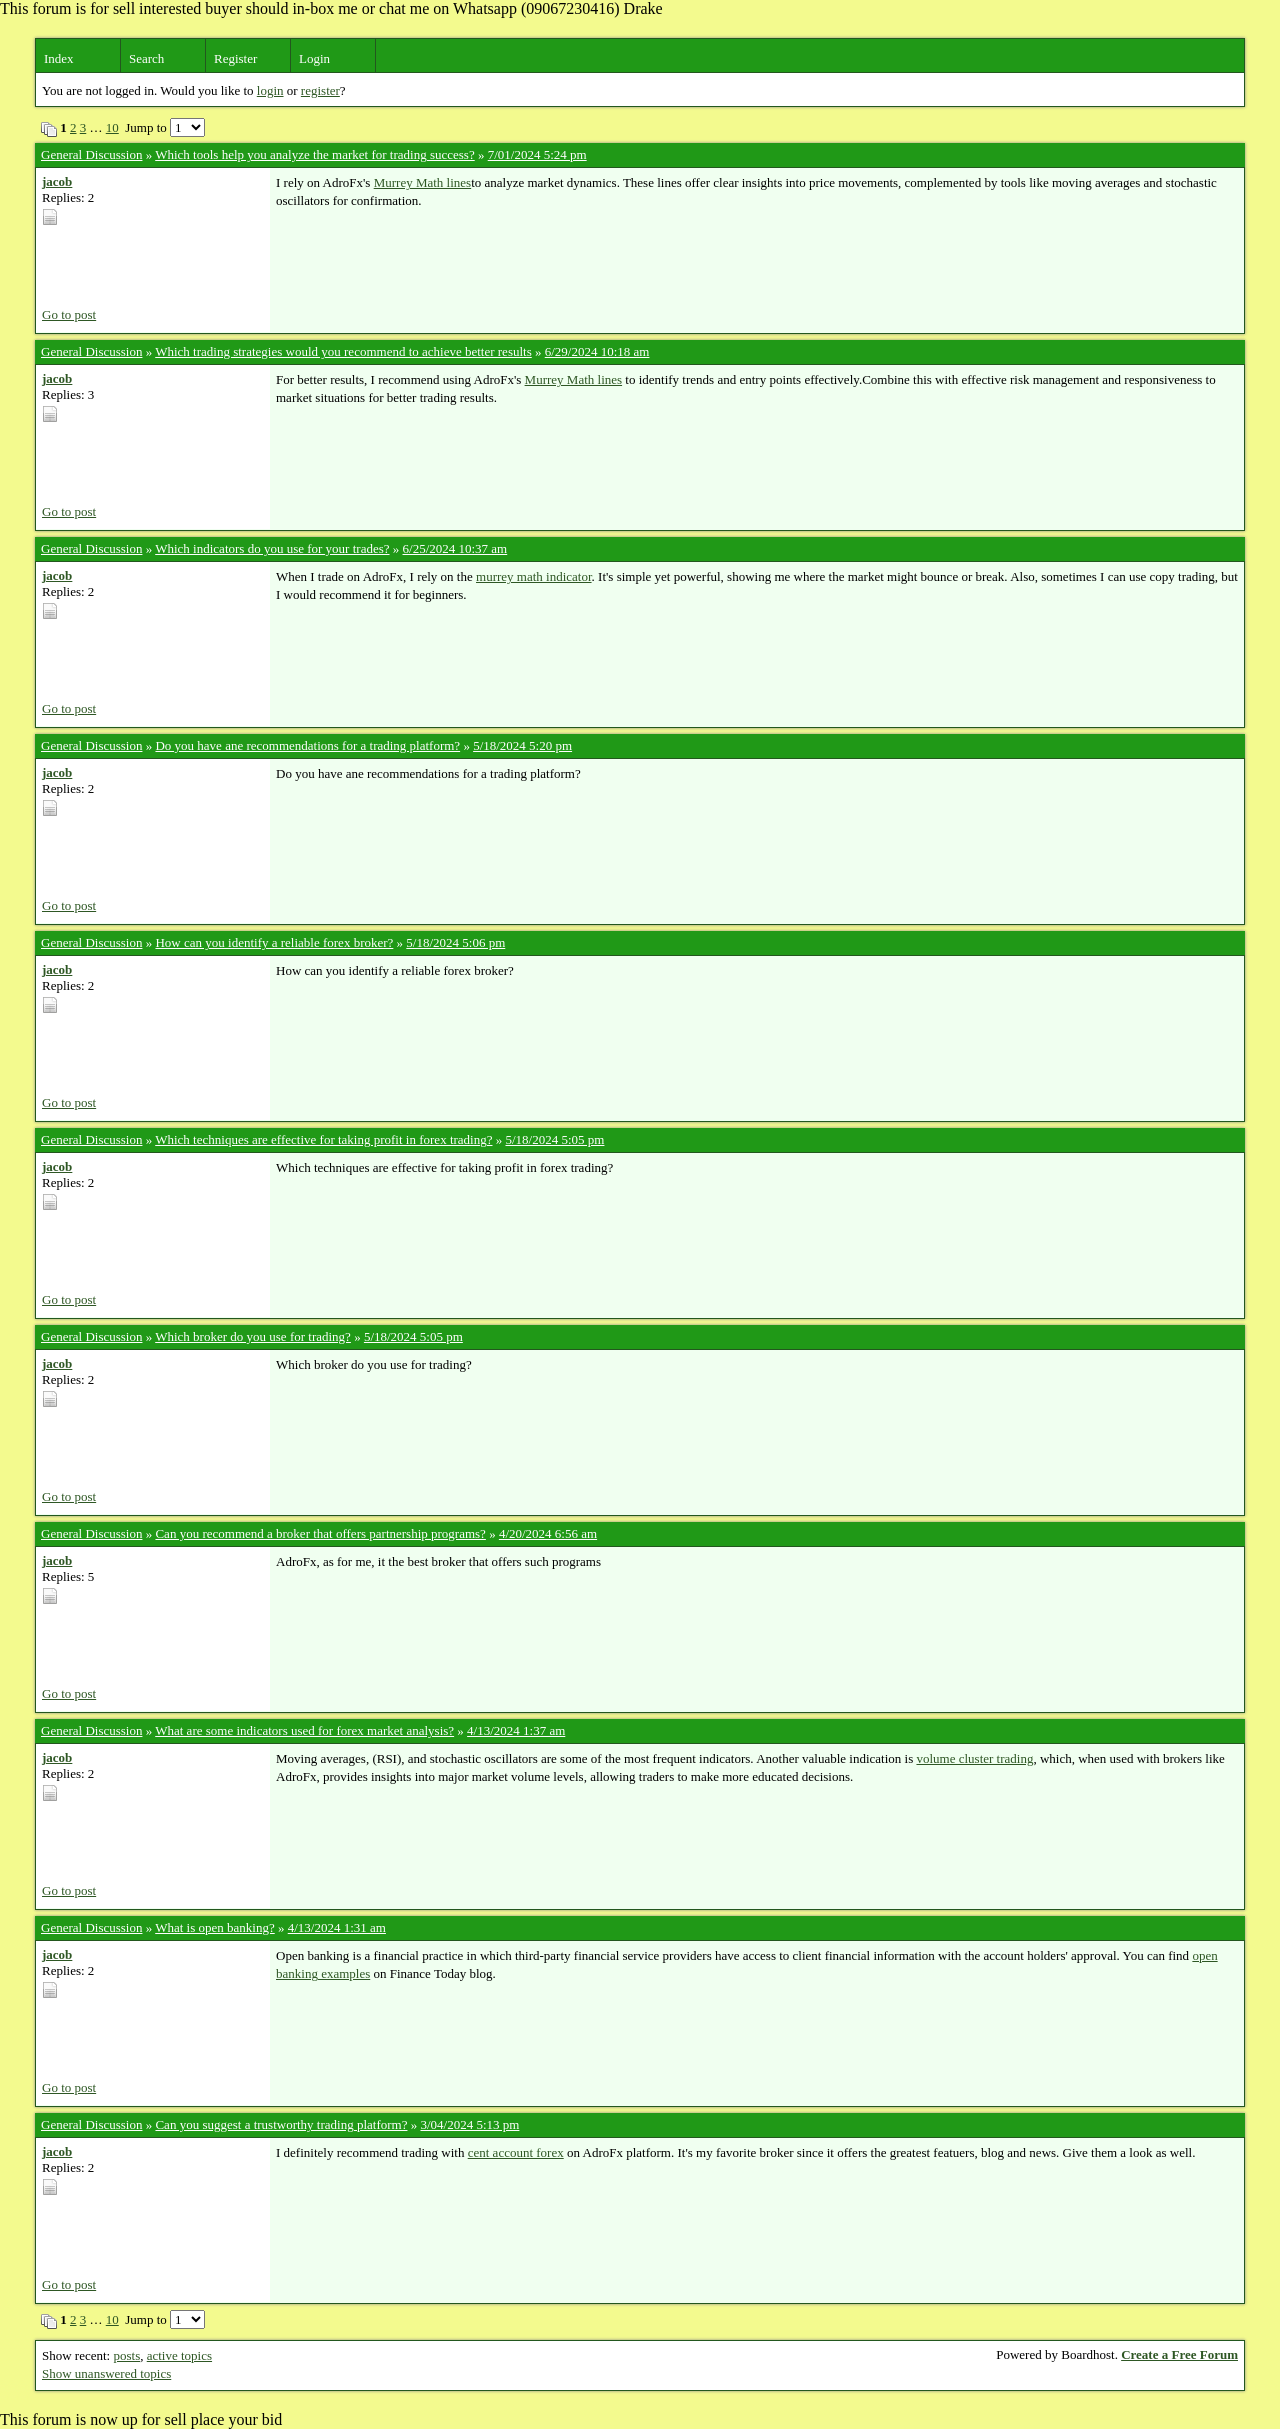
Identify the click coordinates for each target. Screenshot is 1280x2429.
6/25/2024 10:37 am (455, 548)
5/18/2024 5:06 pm (455, 942)
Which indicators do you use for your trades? (272, 548)
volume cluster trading (974, 1758)
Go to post (69, 314)
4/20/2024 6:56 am (548, 1533)
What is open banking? (215, 1927)
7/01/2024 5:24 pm (537, 154)
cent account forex (516, 2152)
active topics (179, 2355)
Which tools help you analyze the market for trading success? (314, 154)
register (320, 90)
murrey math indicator (534, 576)
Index (59, 58)
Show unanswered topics (106, 2373)
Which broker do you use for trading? (253, 1336)
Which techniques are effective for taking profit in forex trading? (323, 1139)
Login (314, 58)
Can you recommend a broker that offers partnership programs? (320, 1533)
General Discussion (91, 154)
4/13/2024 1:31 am (337, 1927)
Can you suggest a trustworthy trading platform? (281, 2124)
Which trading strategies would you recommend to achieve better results (343, 351)
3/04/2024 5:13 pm (469, 2124)
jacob (57, 181)
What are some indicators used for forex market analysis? (304, 1730)
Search (146, 58)
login (270, 90)
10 (112, 127)
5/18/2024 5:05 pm (554, 1139)
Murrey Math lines (422, 182)
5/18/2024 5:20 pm (522, 745)
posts (126, 2355)
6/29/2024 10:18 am (597, 351)
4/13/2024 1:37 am (516, 1730)
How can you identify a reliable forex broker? (274, 942)
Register (235, 58)
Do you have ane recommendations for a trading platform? (307, 745)
